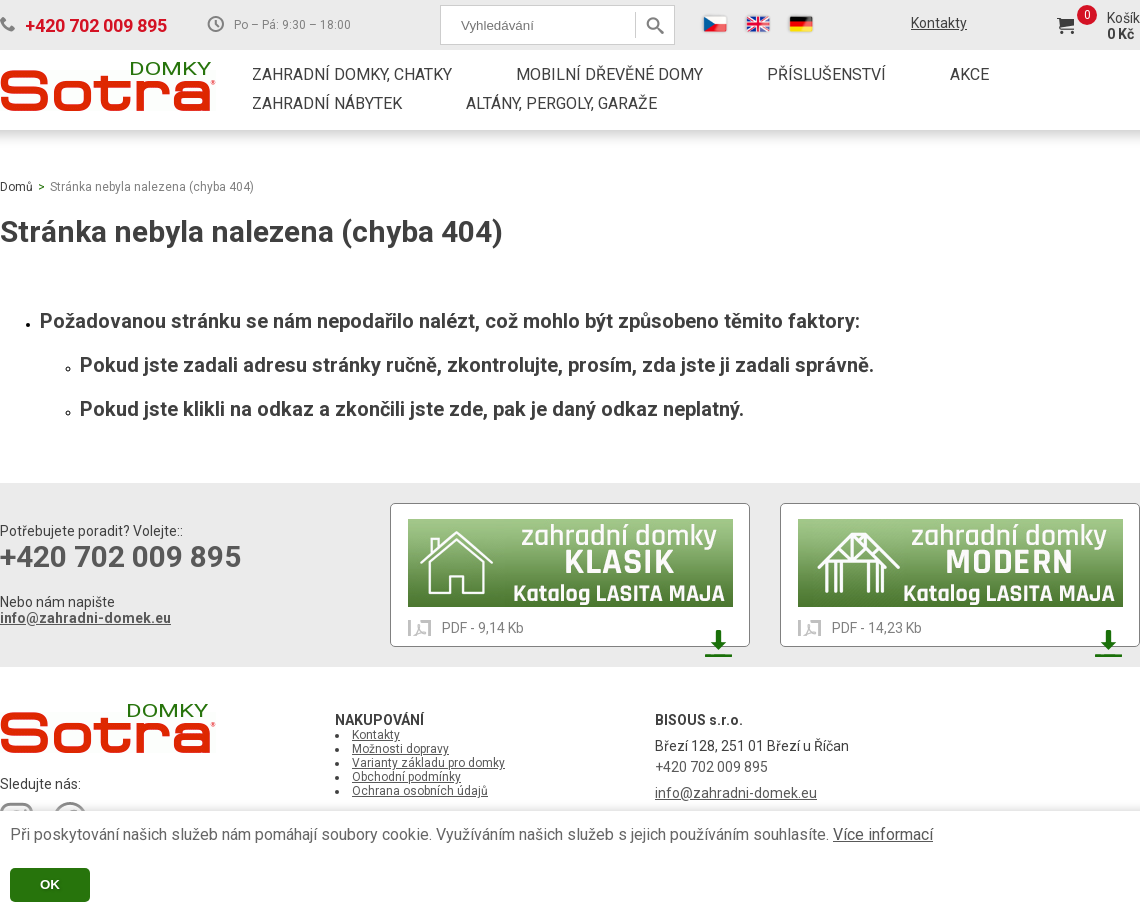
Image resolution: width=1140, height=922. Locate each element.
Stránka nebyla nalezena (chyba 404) (152, 187)
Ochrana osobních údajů (420, 791)
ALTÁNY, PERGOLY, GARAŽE (561, 103)
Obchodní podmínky (406, 777)
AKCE (969, 74)
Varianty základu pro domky (428, 763)
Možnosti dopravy (400, 749)
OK (50, 884)
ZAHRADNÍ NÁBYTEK (327, 103)
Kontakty (939, 23)
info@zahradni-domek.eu (85, 618)
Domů (16, 187)
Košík (1123, 18)
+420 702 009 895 (96, 25)
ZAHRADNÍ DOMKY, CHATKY (352, 74)
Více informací (883, 834)
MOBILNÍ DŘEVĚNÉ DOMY (609, 74)
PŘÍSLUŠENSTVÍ (826, 74)
